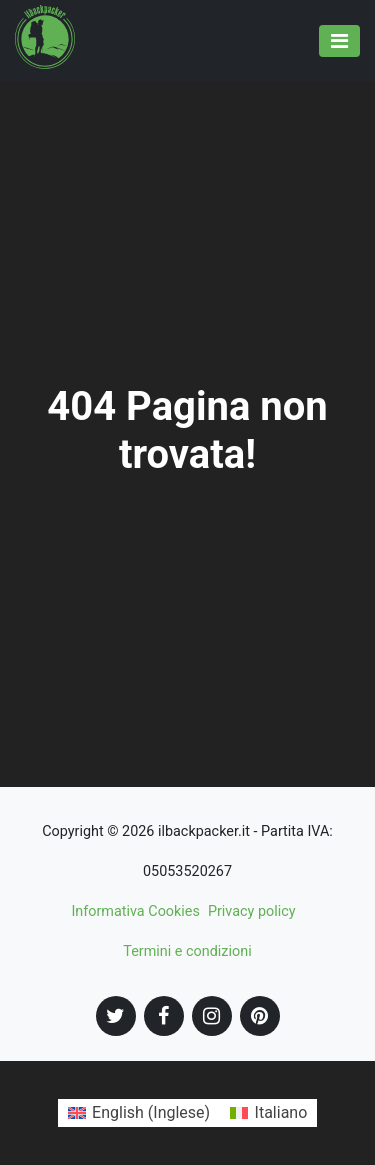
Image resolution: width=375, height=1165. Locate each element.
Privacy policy (252, 911)
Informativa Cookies (135, 911)
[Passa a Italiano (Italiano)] (268, 1113)
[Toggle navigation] (339, 41)
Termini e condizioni (187, 951)
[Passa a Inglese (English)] (139, 1113)
